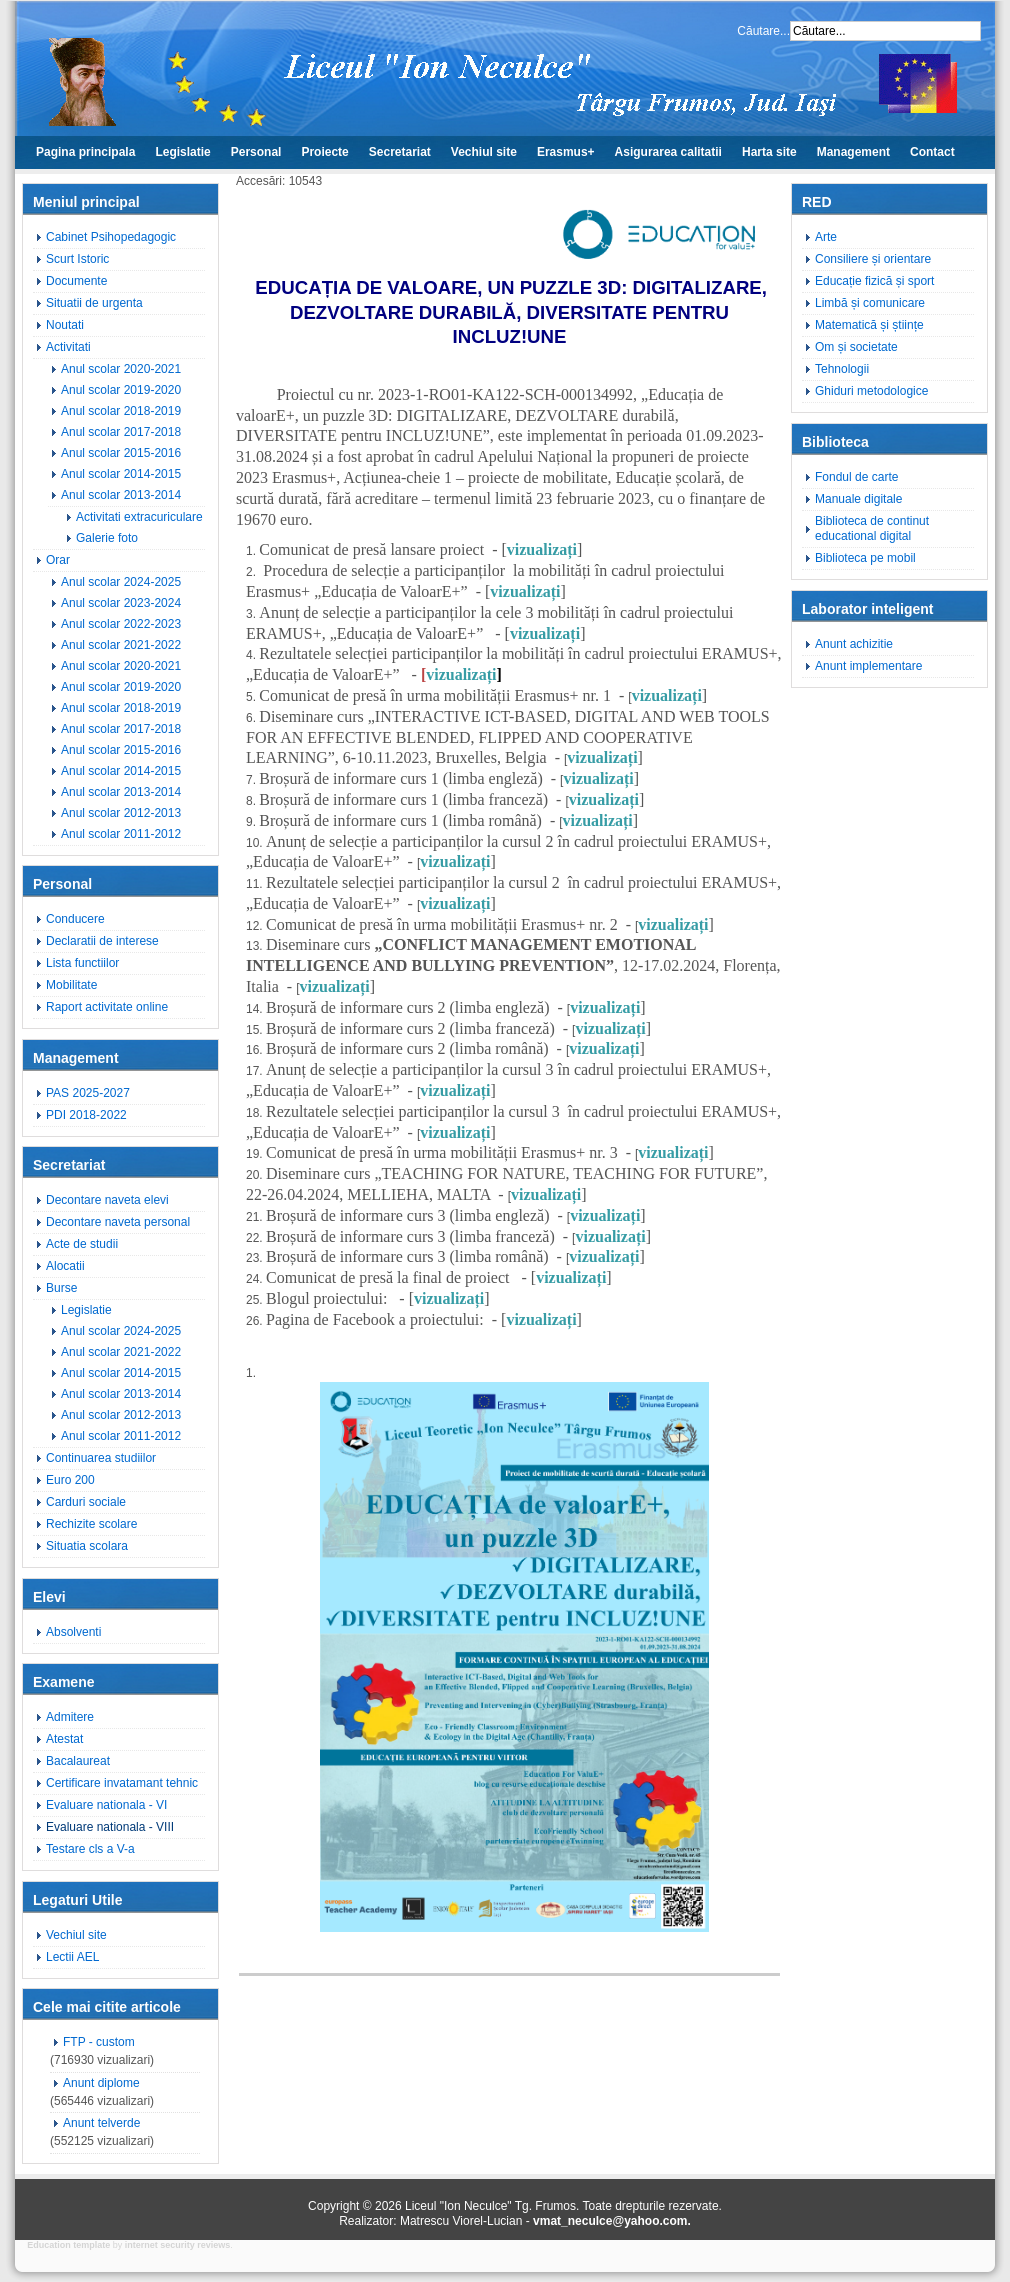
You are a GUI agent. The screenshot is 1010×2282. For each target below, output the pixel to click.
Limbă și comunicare (870, 303)
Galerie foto (107, 538)
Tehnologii (842, 369)
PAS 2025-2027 (88, 1093)
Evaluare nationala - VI (106, 1805)
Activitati (68, 347)
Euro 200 (70, 1480)
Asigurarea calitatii (668, 152)
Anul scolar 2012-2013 (121, 813)
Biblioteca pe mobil (865, 558)
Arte (826, 237)
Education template (68, 2245)
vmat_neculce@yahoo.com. (612, 2221)
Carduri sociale (86, 1502)
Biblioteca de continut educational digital (872, 528)
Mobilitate (71, 985)
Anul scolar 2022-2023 (121, 624)
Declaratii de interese (102, 941)
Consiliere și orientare (873, 259)
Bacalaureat (78, 1761)
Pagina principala (85, 152)
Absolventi (73, 1632)
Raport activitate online (107, 1007)
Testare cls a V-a (90, 1849)
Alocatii (65, 1266)
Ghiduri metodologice (871, 391)
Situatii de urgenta (94, 303)
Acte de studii (82, 1244)
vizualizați (542, 549)
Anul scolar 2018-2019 (121, 411)
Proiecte (324, 152)
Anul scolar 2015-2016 (121, 453)
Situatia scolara (87, 1546)
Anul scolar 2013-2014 (121, 495)
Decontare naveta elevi (107, 1200)
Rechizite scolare (91, 1524)
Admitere (70, 1717)
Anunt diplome (101, 2083)
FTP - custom (99, 2042)
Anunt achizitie (854, 644)
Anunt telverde (101, 2123)
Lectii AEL (72, 1957)
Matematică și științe (869, 325)
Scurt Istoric (77, 259)
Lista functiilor (82, 963)
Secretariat (400, 152)
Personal (256, 152)
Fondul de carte (856, 477)
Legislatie (182, 152)
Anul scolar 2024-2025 (121, 582)
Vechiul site (484, 152)
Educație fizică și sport (874, 281)
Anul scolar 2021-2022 (121, 645)
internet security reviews (178, 2245)
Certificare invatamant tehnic (122, 1783)
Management (853, 152)
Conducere (75, 919)
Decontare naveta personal (118, 1222)
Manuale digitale (858, 499)
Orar (58, 560)
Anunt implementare (868, 666)
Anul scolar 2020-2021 (121, 369)
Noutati (65, 325)
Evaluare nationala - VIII (110, 1827)
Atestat (64, 1739)
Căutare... (763, 31)
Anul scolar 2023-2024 (121, 603)
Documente (76, 281)
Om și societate (856, 347)
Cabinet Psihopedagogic (111, 237)
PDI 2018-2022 (86, 1115)
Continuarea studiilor (101, 1458)
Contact (932, 152)
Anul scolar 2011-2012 (121, 834)
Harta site (769, 152)
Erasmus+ (566, 152)
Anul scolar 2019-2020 (121, 390)
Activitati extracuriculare (139, 517)
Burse (61, 1288)
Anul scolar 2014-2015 (121, 474)
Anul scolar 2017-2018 (121, 432)
